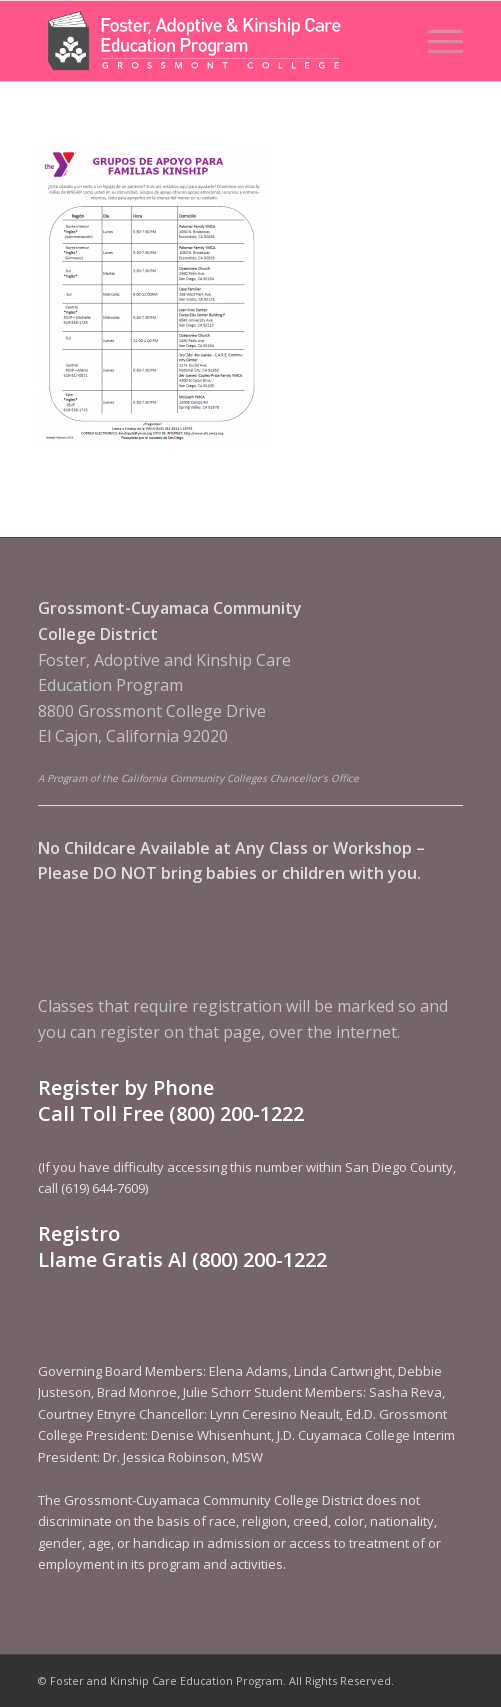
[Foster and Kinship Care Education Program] (208, 41)
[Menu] (435, 41)
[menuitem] (435, 41)
